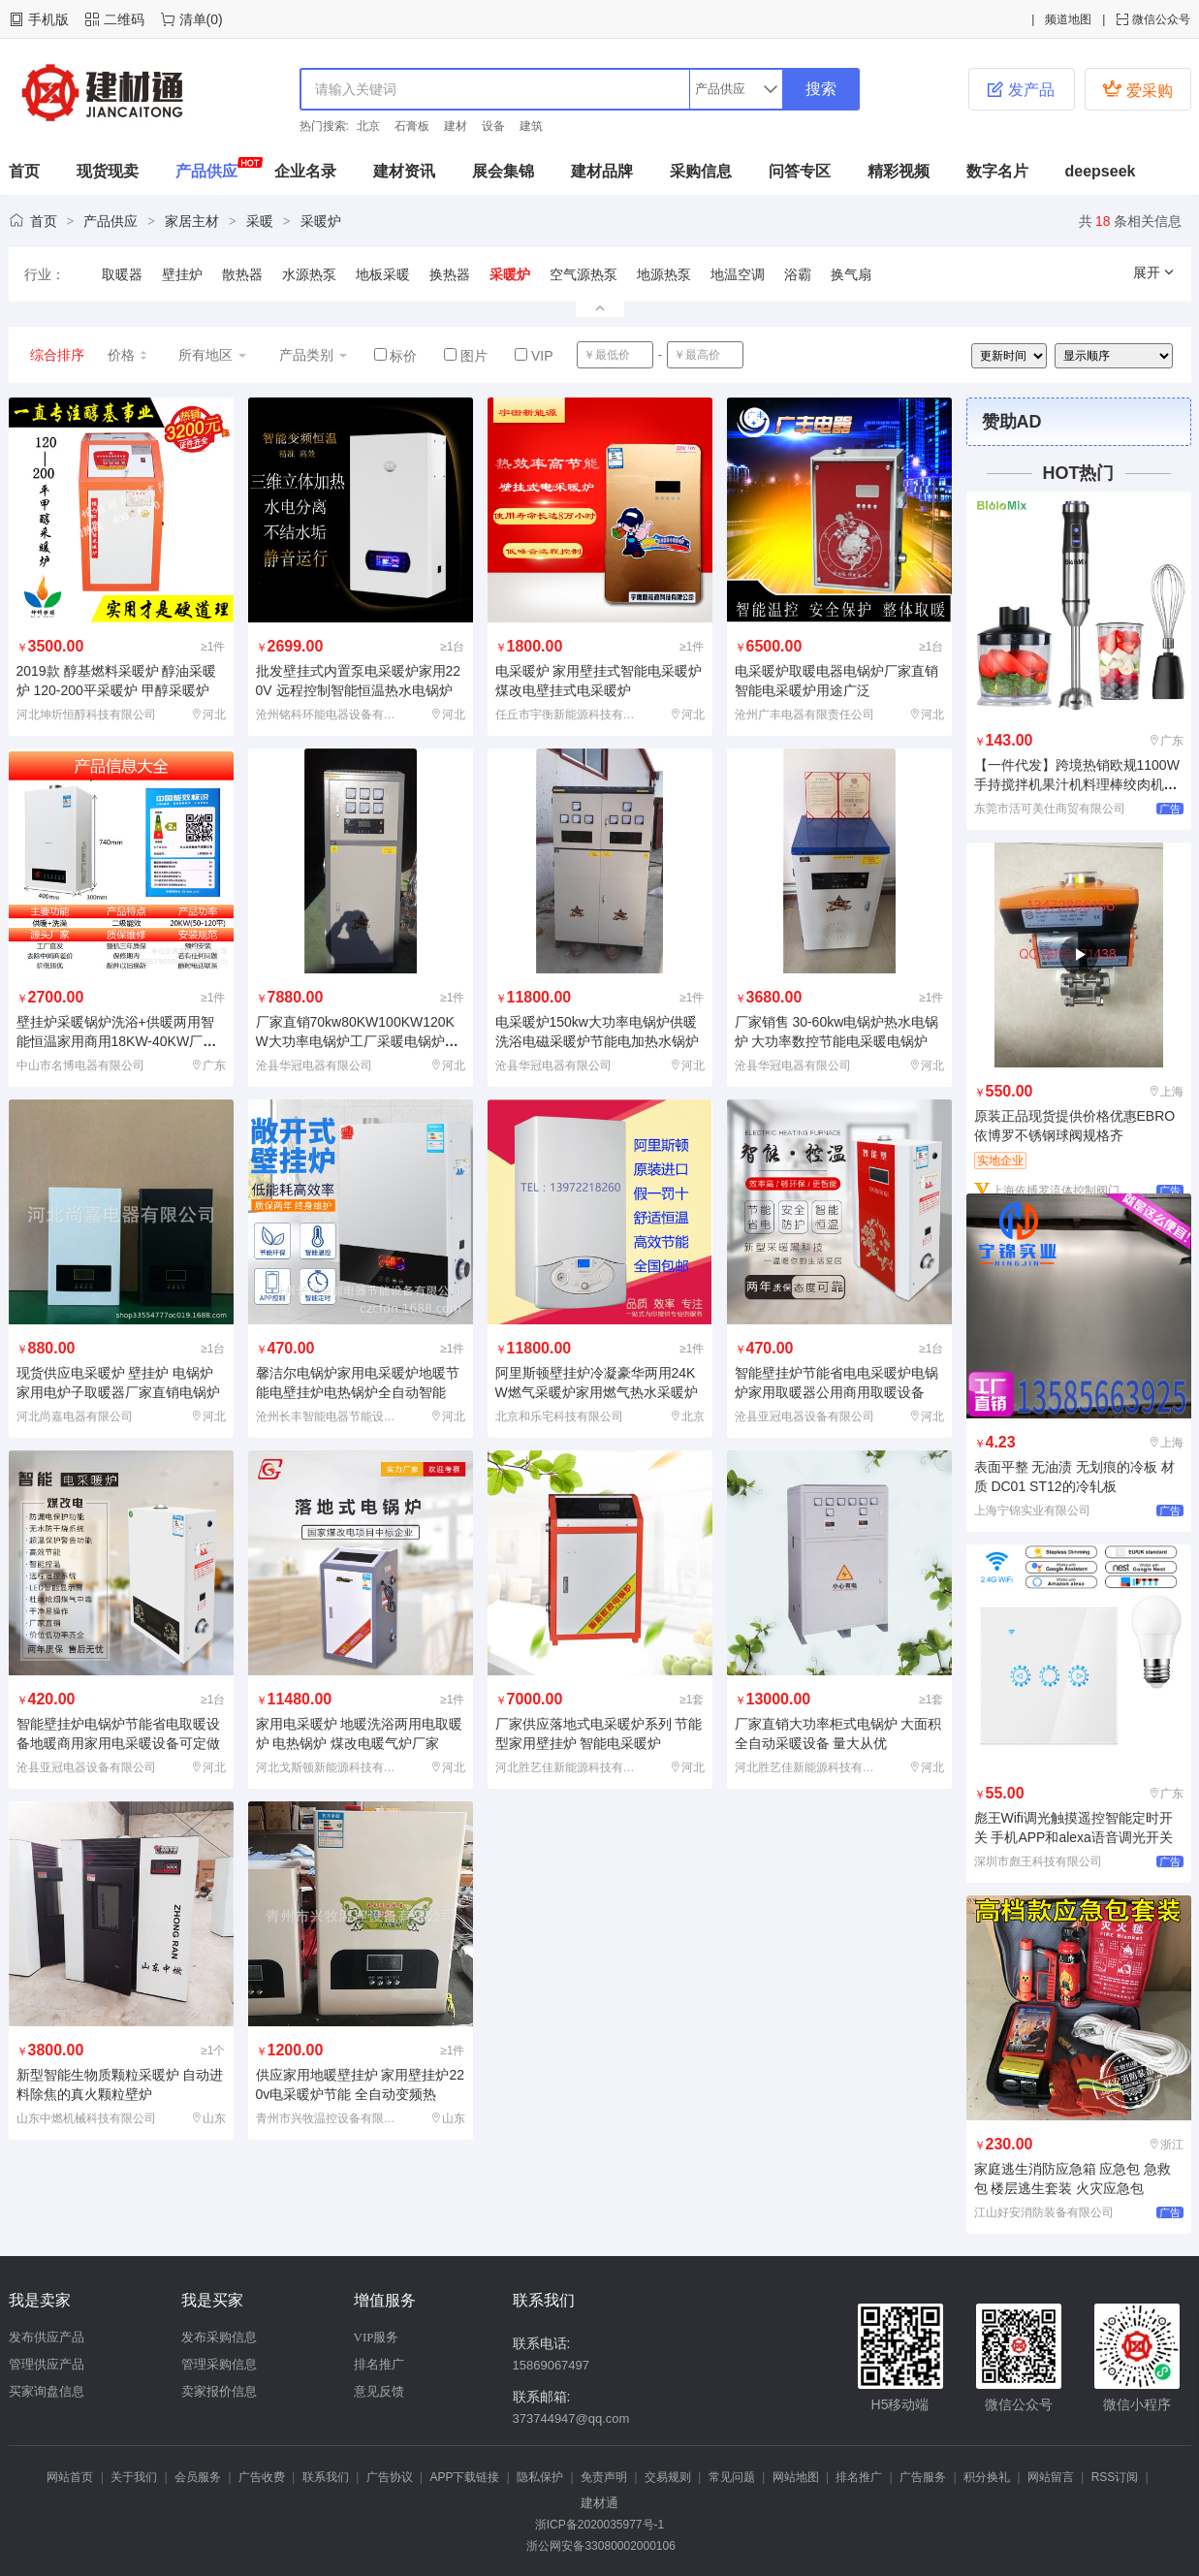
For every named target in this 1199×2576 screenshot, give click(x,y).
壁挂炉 (182, 274)
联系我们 (325, 2477)
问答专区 (800, 171)
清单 (192, 19)
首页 (24, 171)
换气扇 (851, 274)
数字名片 (997, 171)
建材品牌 (602, 171)
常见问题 (732, 2477)
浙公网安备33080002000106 (599, 2546)
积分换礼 (986, 2477)
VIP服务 (376, 2337)
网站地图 (796, 2477)
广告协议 (389, 2477)
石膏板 (411, 126)
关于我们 (133, 2477)
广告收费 (261, 2477)
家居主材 (192, 221)
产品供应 (206, 171)
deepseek (1100, 171)
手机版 (48, 19)
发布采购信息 (219, 2337)
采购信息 (701, 171)
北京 (368, 126)
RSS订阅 (1115, 2477)
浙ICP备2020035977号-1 (599, 2524)
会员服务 (197, 2477)
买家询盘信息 (46, 2391)
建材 (455, 126)
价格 (128, 355)
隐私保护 (540, 2477)
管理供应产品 (46, 2364)
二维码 (124, 19)
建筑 (531, 126)
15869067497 (551, 2365)
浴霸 (797, 274)
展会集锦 (503, 171)
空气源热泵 (583, 274)
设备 (493, 126)
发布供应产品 (46, 2337)
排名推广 (379, 2364)
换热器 (449, 274)
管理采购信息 (219, 2364)
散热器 (242, 274)
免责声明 (604, 2477)
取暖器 (122, 274)
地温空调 (737, 274)
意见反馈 (379, 2391)
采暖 (259, 221)
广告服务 (922, 2477)
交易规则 (668, 2477)
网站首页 (70, 2477)
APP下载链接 (464, 2477)
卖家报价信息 (219, 2391)
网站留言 (1050, 2477)
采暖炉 (320, 221)
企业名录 (305, 171)
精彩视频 (899, 171)
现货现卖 (108, 171)
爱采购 (1137, 89)
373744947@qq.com (571, 2418)
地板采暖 (383, 274)
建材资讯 (404, 171)
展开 (1154, 272)
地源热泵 (664, 274)
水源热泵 (309, 274)
